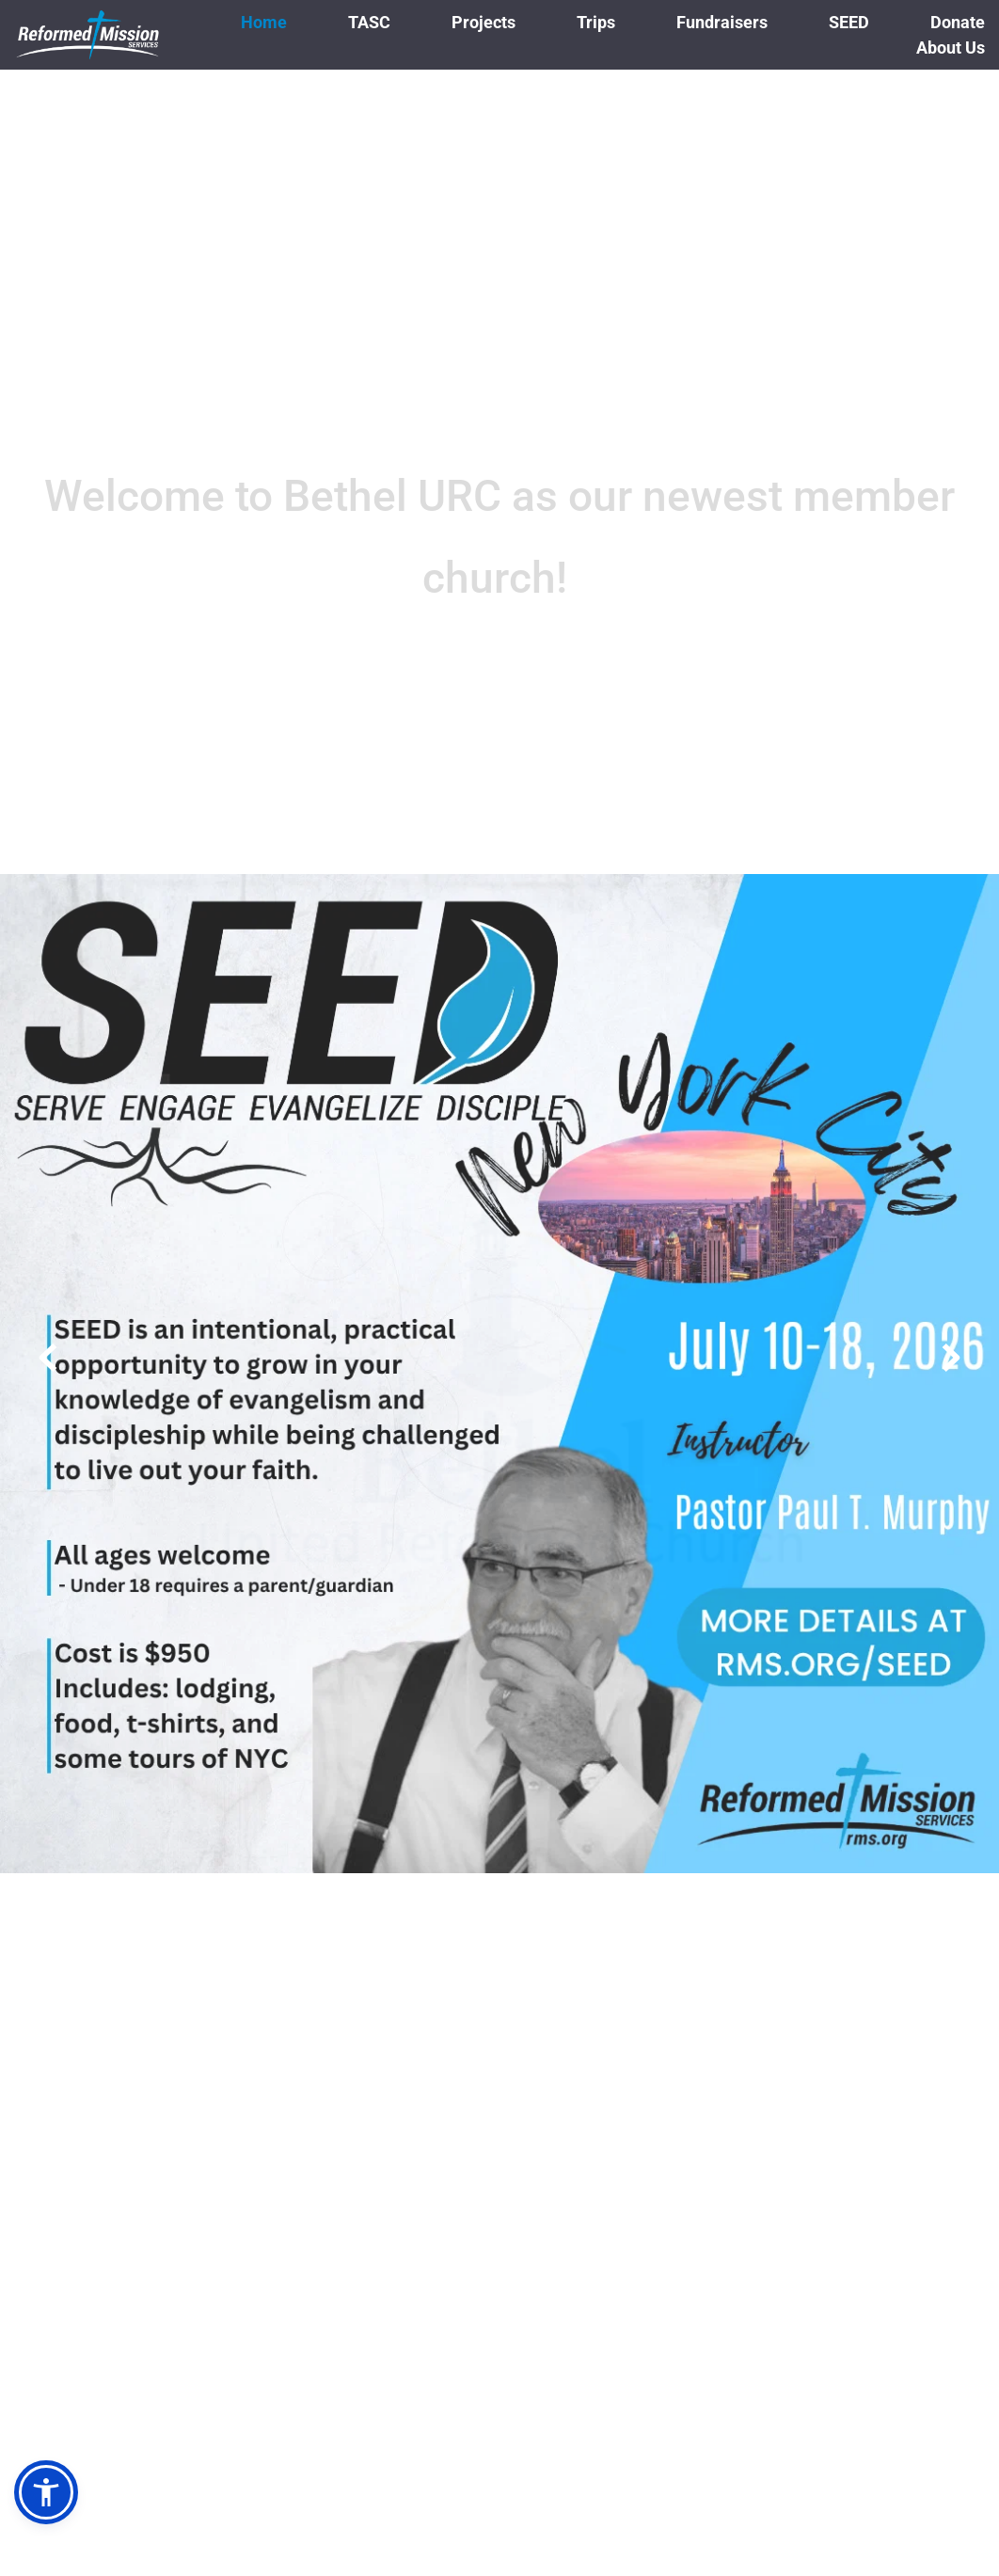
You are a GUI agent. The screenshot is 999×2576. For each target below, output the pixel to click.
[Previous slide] (48, 1358)
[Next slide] (951, 1358)
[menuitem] (264, 22)
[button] (46, 2492)
